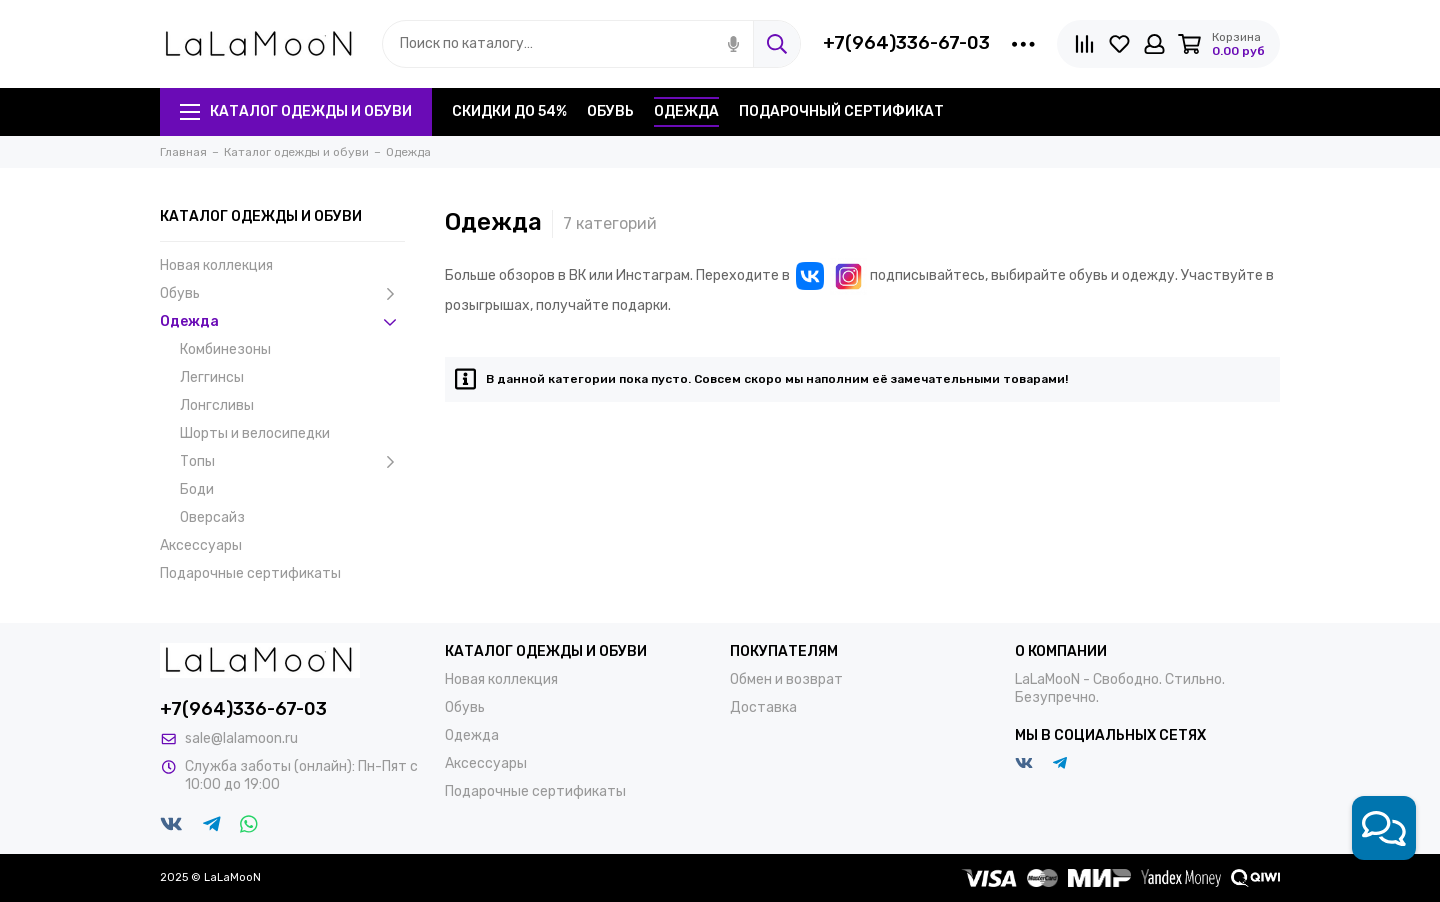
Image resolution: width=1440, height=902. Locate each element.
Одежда (686, 111)
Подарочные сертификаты (250, 573)
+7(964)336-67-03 (906, 43)
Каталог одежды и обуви (296, 111)
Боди (197, 489)
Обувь (610, 111)
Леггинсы (212, 377)
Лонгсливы (217, 405)
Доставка (763, 707)
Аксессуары (201, 545)
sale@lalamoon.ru (241, 738)
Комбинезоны (225, 349)
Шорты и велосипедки (255, 433)
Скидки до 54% (509, 111)
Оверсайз (212, 517)
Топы (292, 462)
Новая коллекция (216, 265)
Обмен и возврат (786, 679)
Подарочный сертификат (841, 111)
